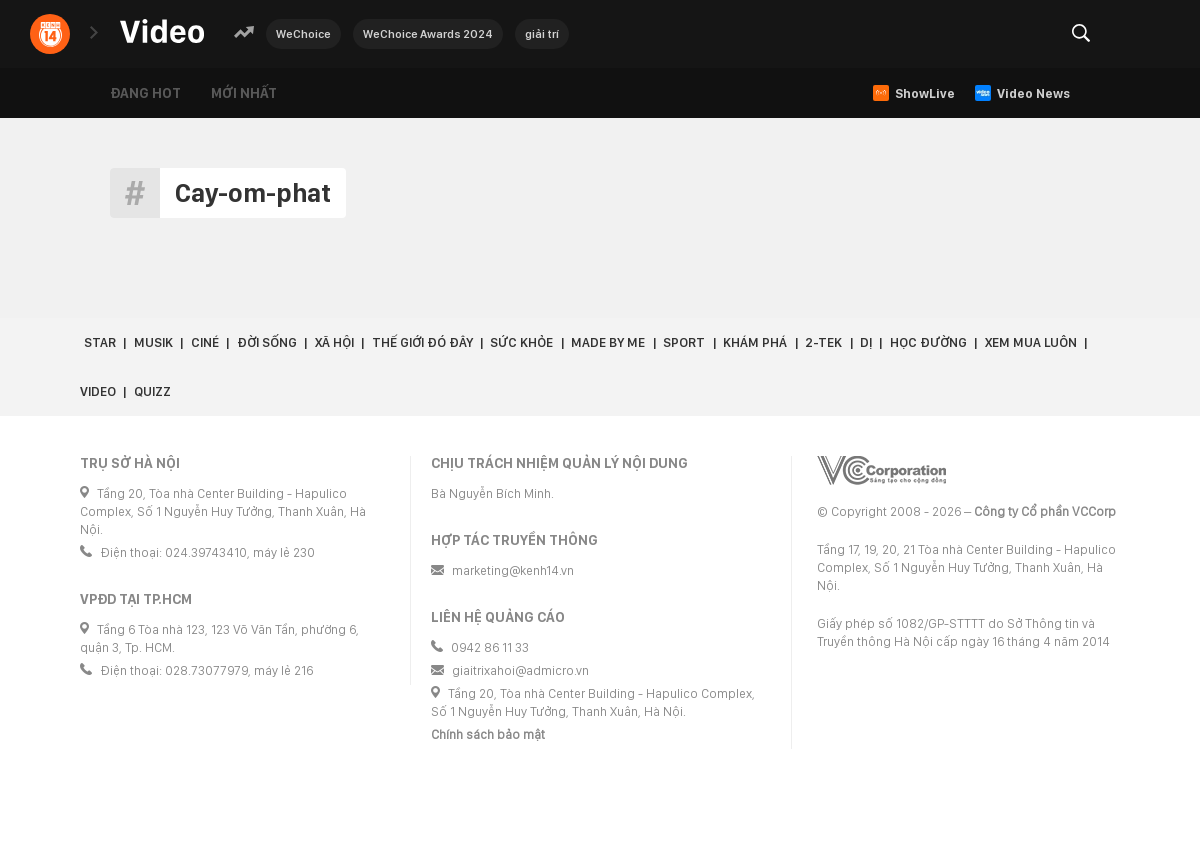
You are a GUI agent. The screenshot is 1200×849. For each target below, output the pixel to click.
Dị (866, 342)
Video (98, 391)
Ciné (205, 342)
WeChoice (303, 34)
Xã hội (334, 342)
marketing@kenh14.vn (513, 570)
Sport (684, 342)
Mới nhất (244, 93)
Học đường (928, 342)
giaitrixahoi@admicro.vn (520, 670)
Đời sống (267, 342)
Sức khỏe (521, 342)
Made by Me (608, 342)
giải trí (542, 34)
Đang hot (145, 93)
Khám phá (755, 342)
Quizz (152, 391)
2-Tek (823, 342)
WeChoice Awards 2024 (428, 34)
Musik (153, 342)
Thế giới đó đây (422, 342)
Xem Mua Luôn (1031, 342)
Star (100, 342)
